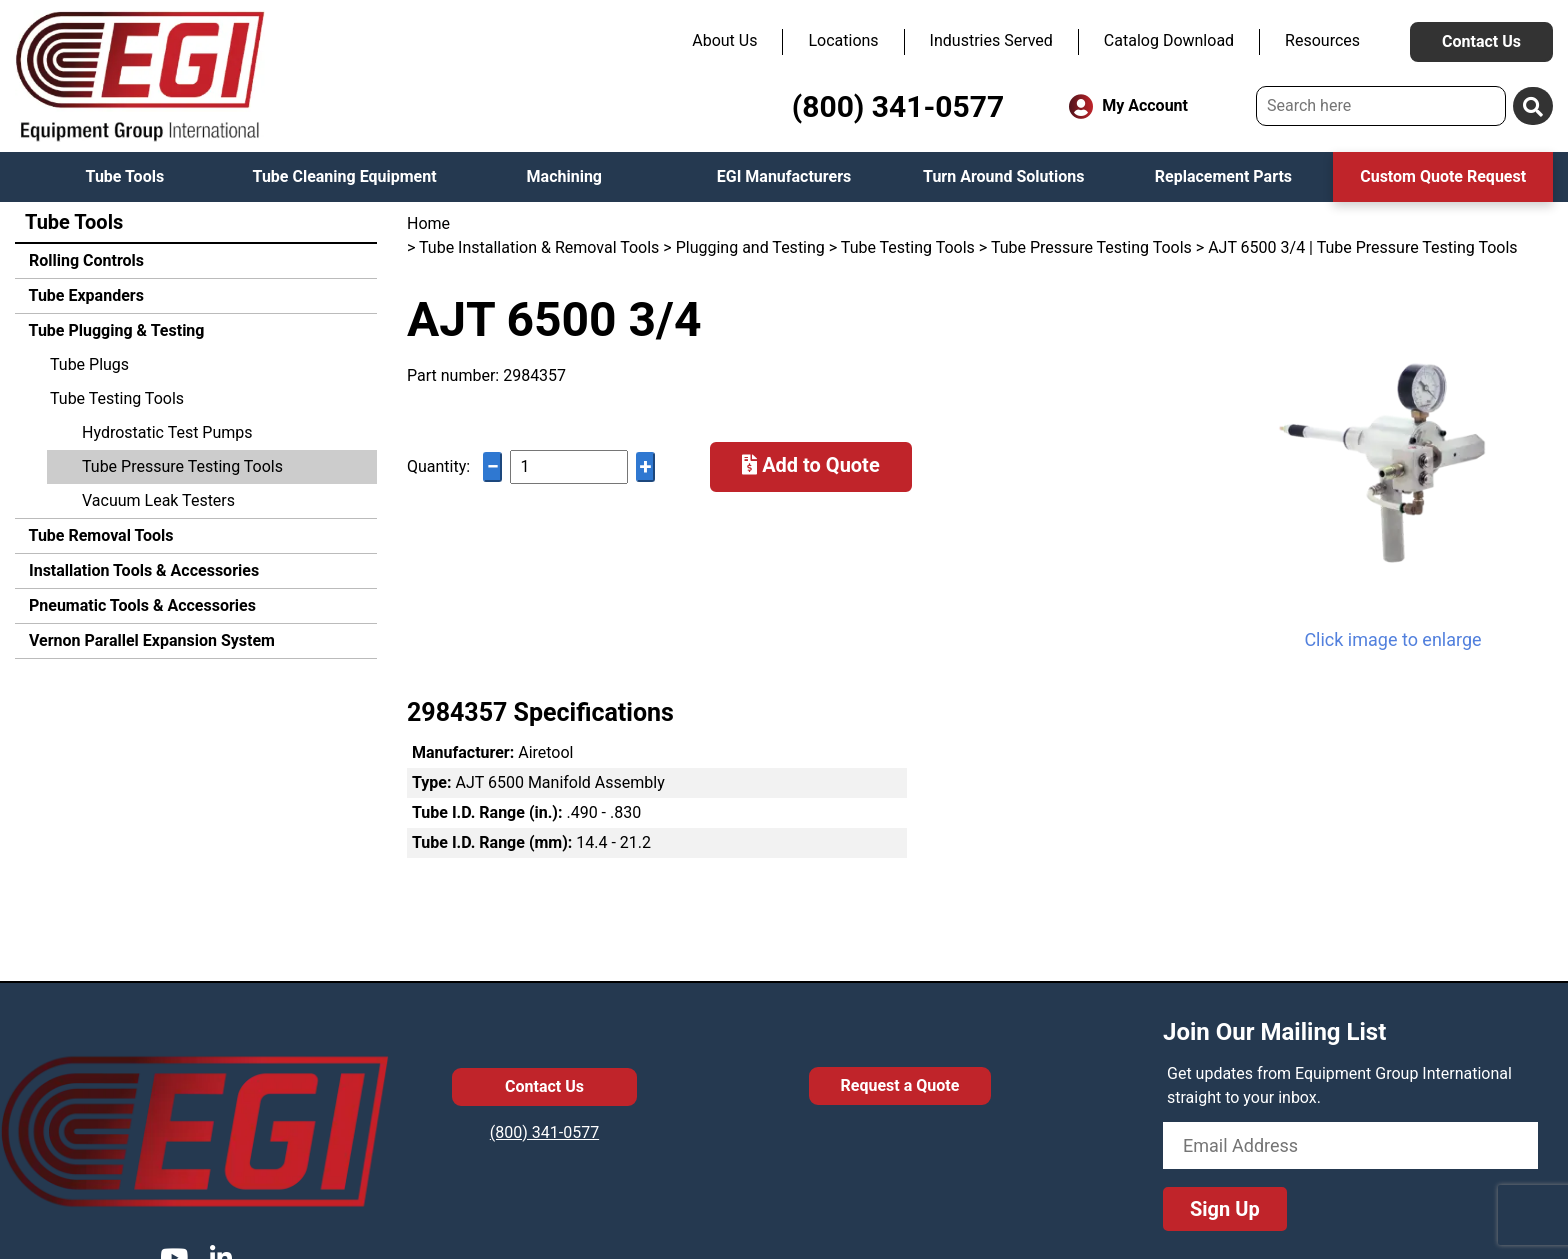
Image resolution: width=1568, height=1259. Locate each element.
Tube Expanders (84, 295)
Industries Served (991, 40)
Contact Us (1481, 41)
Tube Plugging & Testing (114, 330)
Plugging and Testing (750, 247)
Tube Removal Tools (99, 535)
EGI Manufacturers (784, 176)
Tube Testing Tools (117, 398)
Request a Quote (900, 1085)
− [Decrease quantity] (493, 466)
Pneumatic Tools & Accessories (140, 605)
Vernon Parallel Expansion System (150, 640)
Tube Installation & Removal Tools (539, 247)
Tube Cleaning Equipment (345, 176)
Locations (843, 40)
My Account (1128, 106)
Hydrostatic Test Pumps (167, 432)
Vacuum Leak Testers (158, 500)
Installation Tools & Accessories (142, 570)
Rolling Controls (84, 260)
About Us (724, 40)
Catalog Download (1169, 40)
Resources (1322, 40)
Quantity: (438, 466)
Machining (564, 176)
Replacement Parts (1223, 176)
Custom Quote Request (1443, 176)
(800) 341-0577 (898, 106)
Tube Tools (125, 176)
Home (428, 223)
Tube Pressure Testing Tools (182, 466)
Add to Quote (811, 465)
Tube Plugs (89, 364)
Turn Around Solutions (1003, 176)
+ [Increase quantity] (646, 466)
